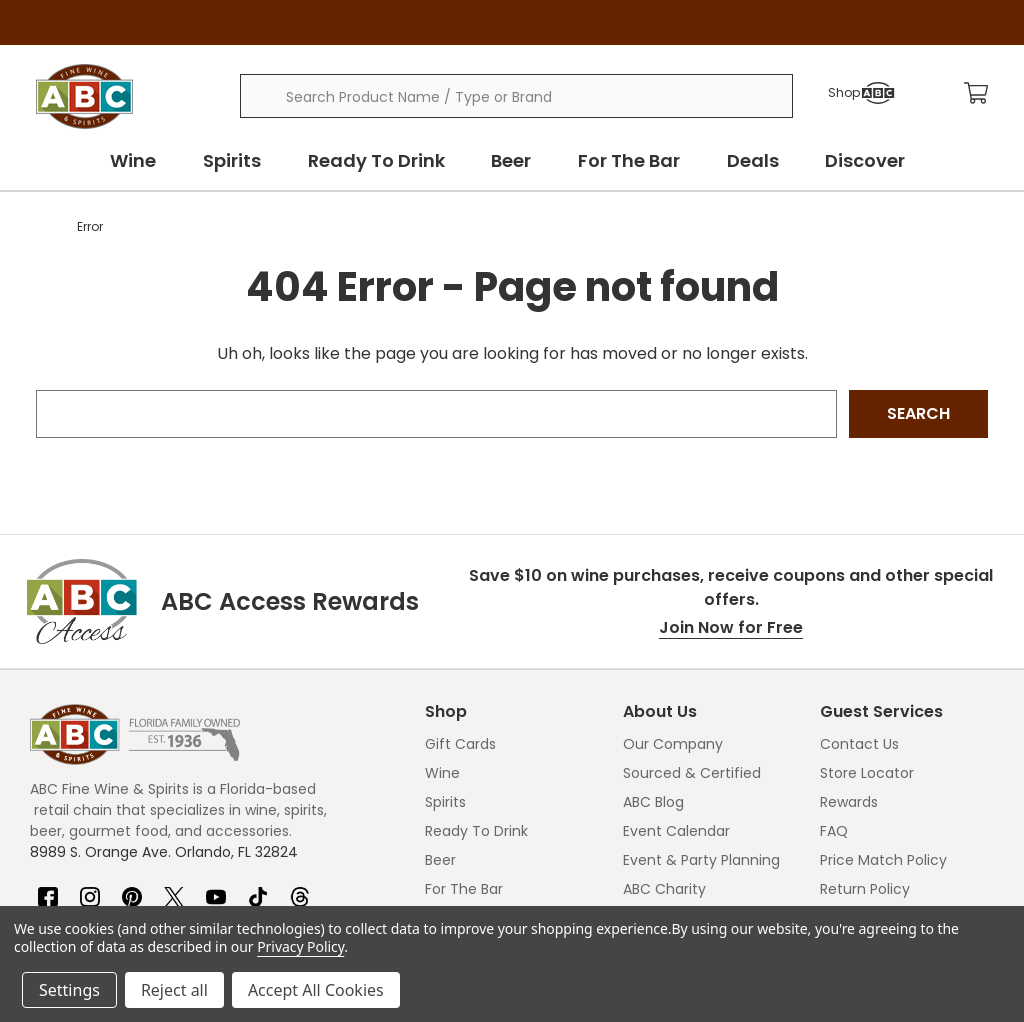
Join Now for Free (731, 627)
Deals (750, 160)
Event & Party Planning (701, 860)
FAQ (834, 831)
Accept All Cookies (316, 990)
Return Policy (865, 889)
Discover (860, 160)
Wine (144, 160)
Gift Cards (460, 744)
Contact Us (859, 744)
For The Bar (629, 160)
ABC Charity (664, 889)
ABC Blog (653, 802)
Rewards (849, 802)
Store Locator (867, 773)
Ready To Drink (381, 160)
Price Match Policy (883, 860)
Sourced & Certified (692, 773)
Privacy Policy (300, 946)
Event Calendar (676, 831)
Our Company (673, 744)
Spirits (240, 160)
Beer (514, 160)
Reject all (174, 990)
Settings (69, 990)
